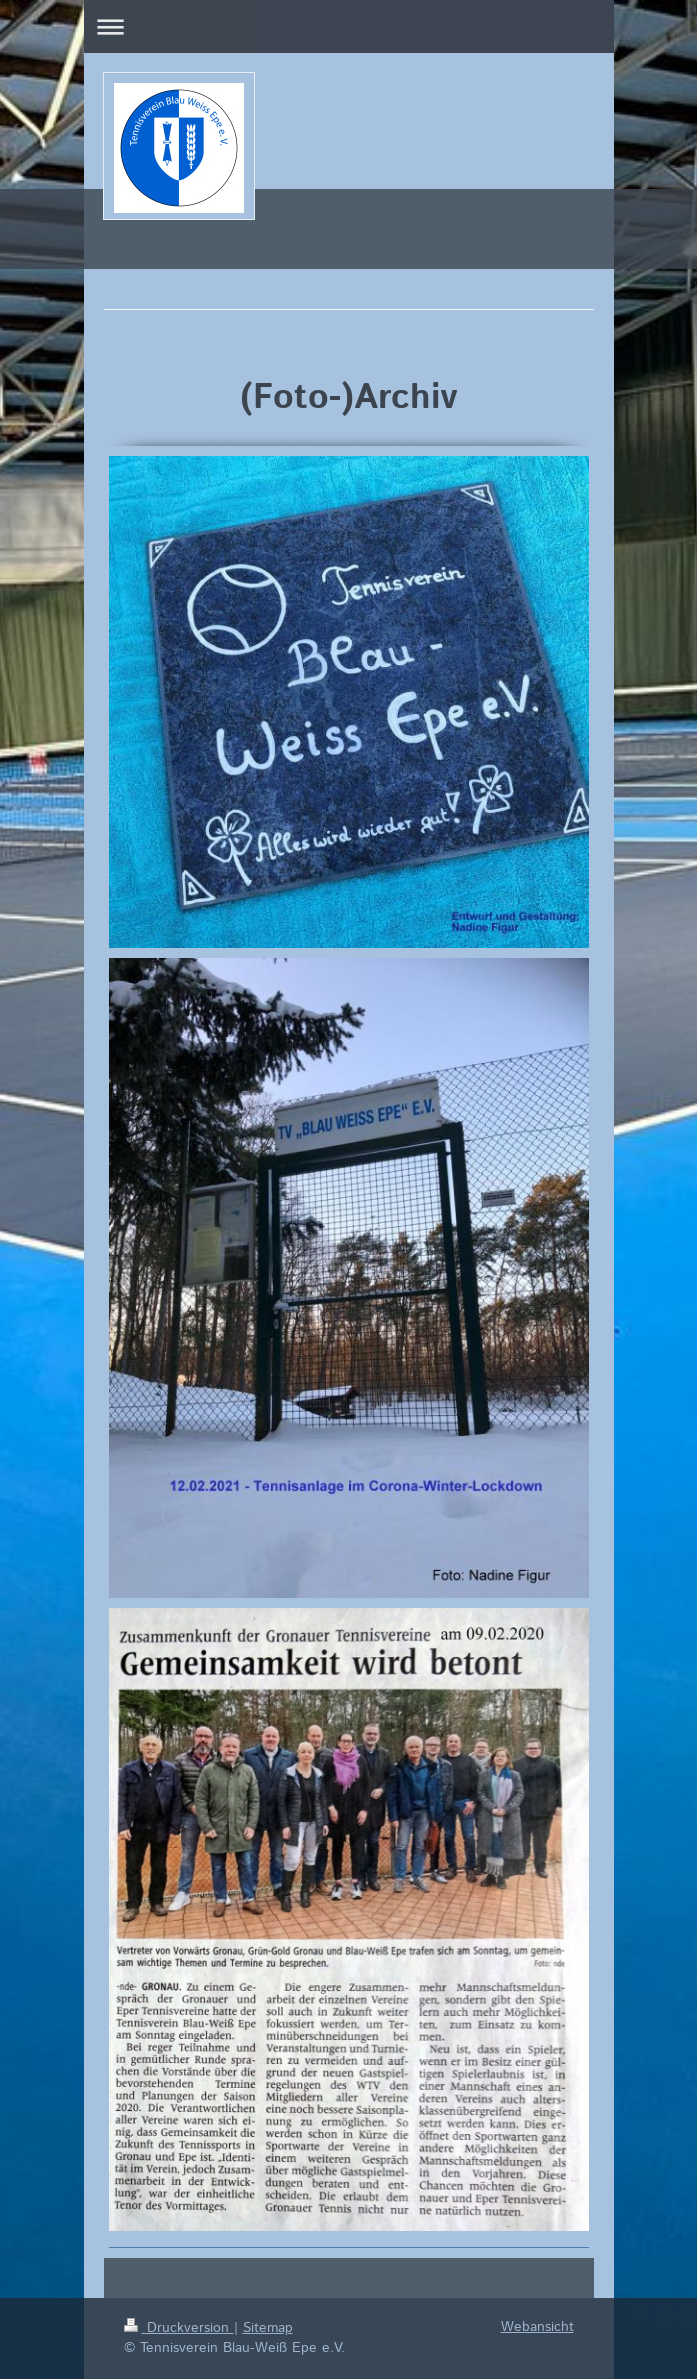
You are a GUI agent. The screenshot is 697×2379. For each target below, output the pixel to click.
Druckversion (179, 2328)
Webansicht (537, 2327)
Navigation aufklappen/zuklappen (349, 26)
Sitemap (268, 2328)
